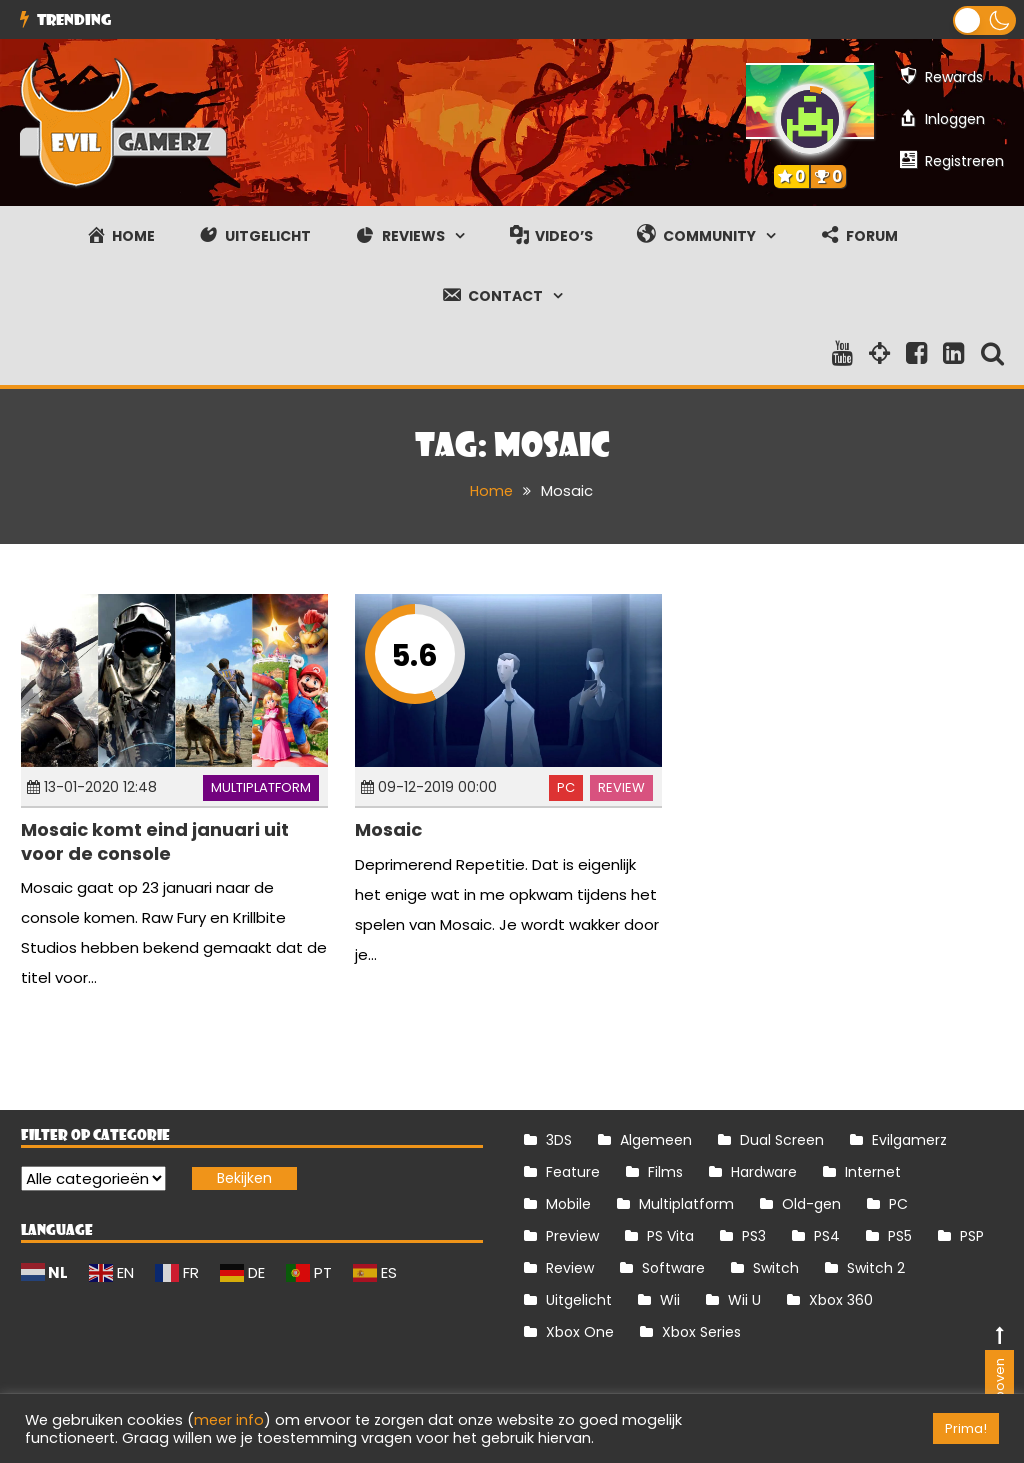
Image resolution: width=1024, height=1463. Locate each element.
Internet (873, 1172)
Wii (670, 1300)
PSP (972, 1236)
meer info (229, 1420)
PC (566, 787)
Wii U (744, 1300)
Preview (572, 1236)
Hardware (764, 1172)
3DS (559, 1140)
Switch (776, 1268)
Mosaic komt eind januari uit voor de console (155, 841)
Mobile (568, 1204)
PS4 (827, 1236)
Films (665, 1172)
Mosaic (388, 829)
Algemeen (656, 1140)
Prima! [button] (966, 1428)
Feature (573, 1172)
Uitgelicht (579, 1300)
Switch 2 (876, 1268)
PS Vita (670, 1236)
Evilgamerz (909, 1140)
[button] (984, 20)
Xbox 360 (841, 1300)
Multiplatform (261, 787)
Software (673, 1268)
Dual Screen (782, 1140)
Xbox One (580, 1332)
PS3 (754, 1236)
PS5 (900, 1236)
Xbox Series (701, 1332)
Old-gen (811, 1204)
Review (621, 787)
